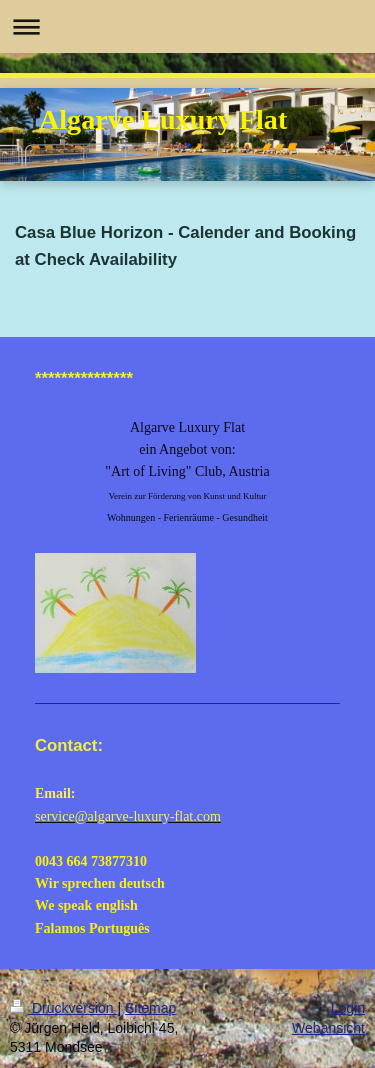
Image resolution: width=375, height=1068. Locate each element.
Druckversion (63, 1008)
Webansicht (328, 1028)
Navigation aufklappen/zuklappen (187, 26)
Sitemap (150, 1008)
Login (348, 1008)
